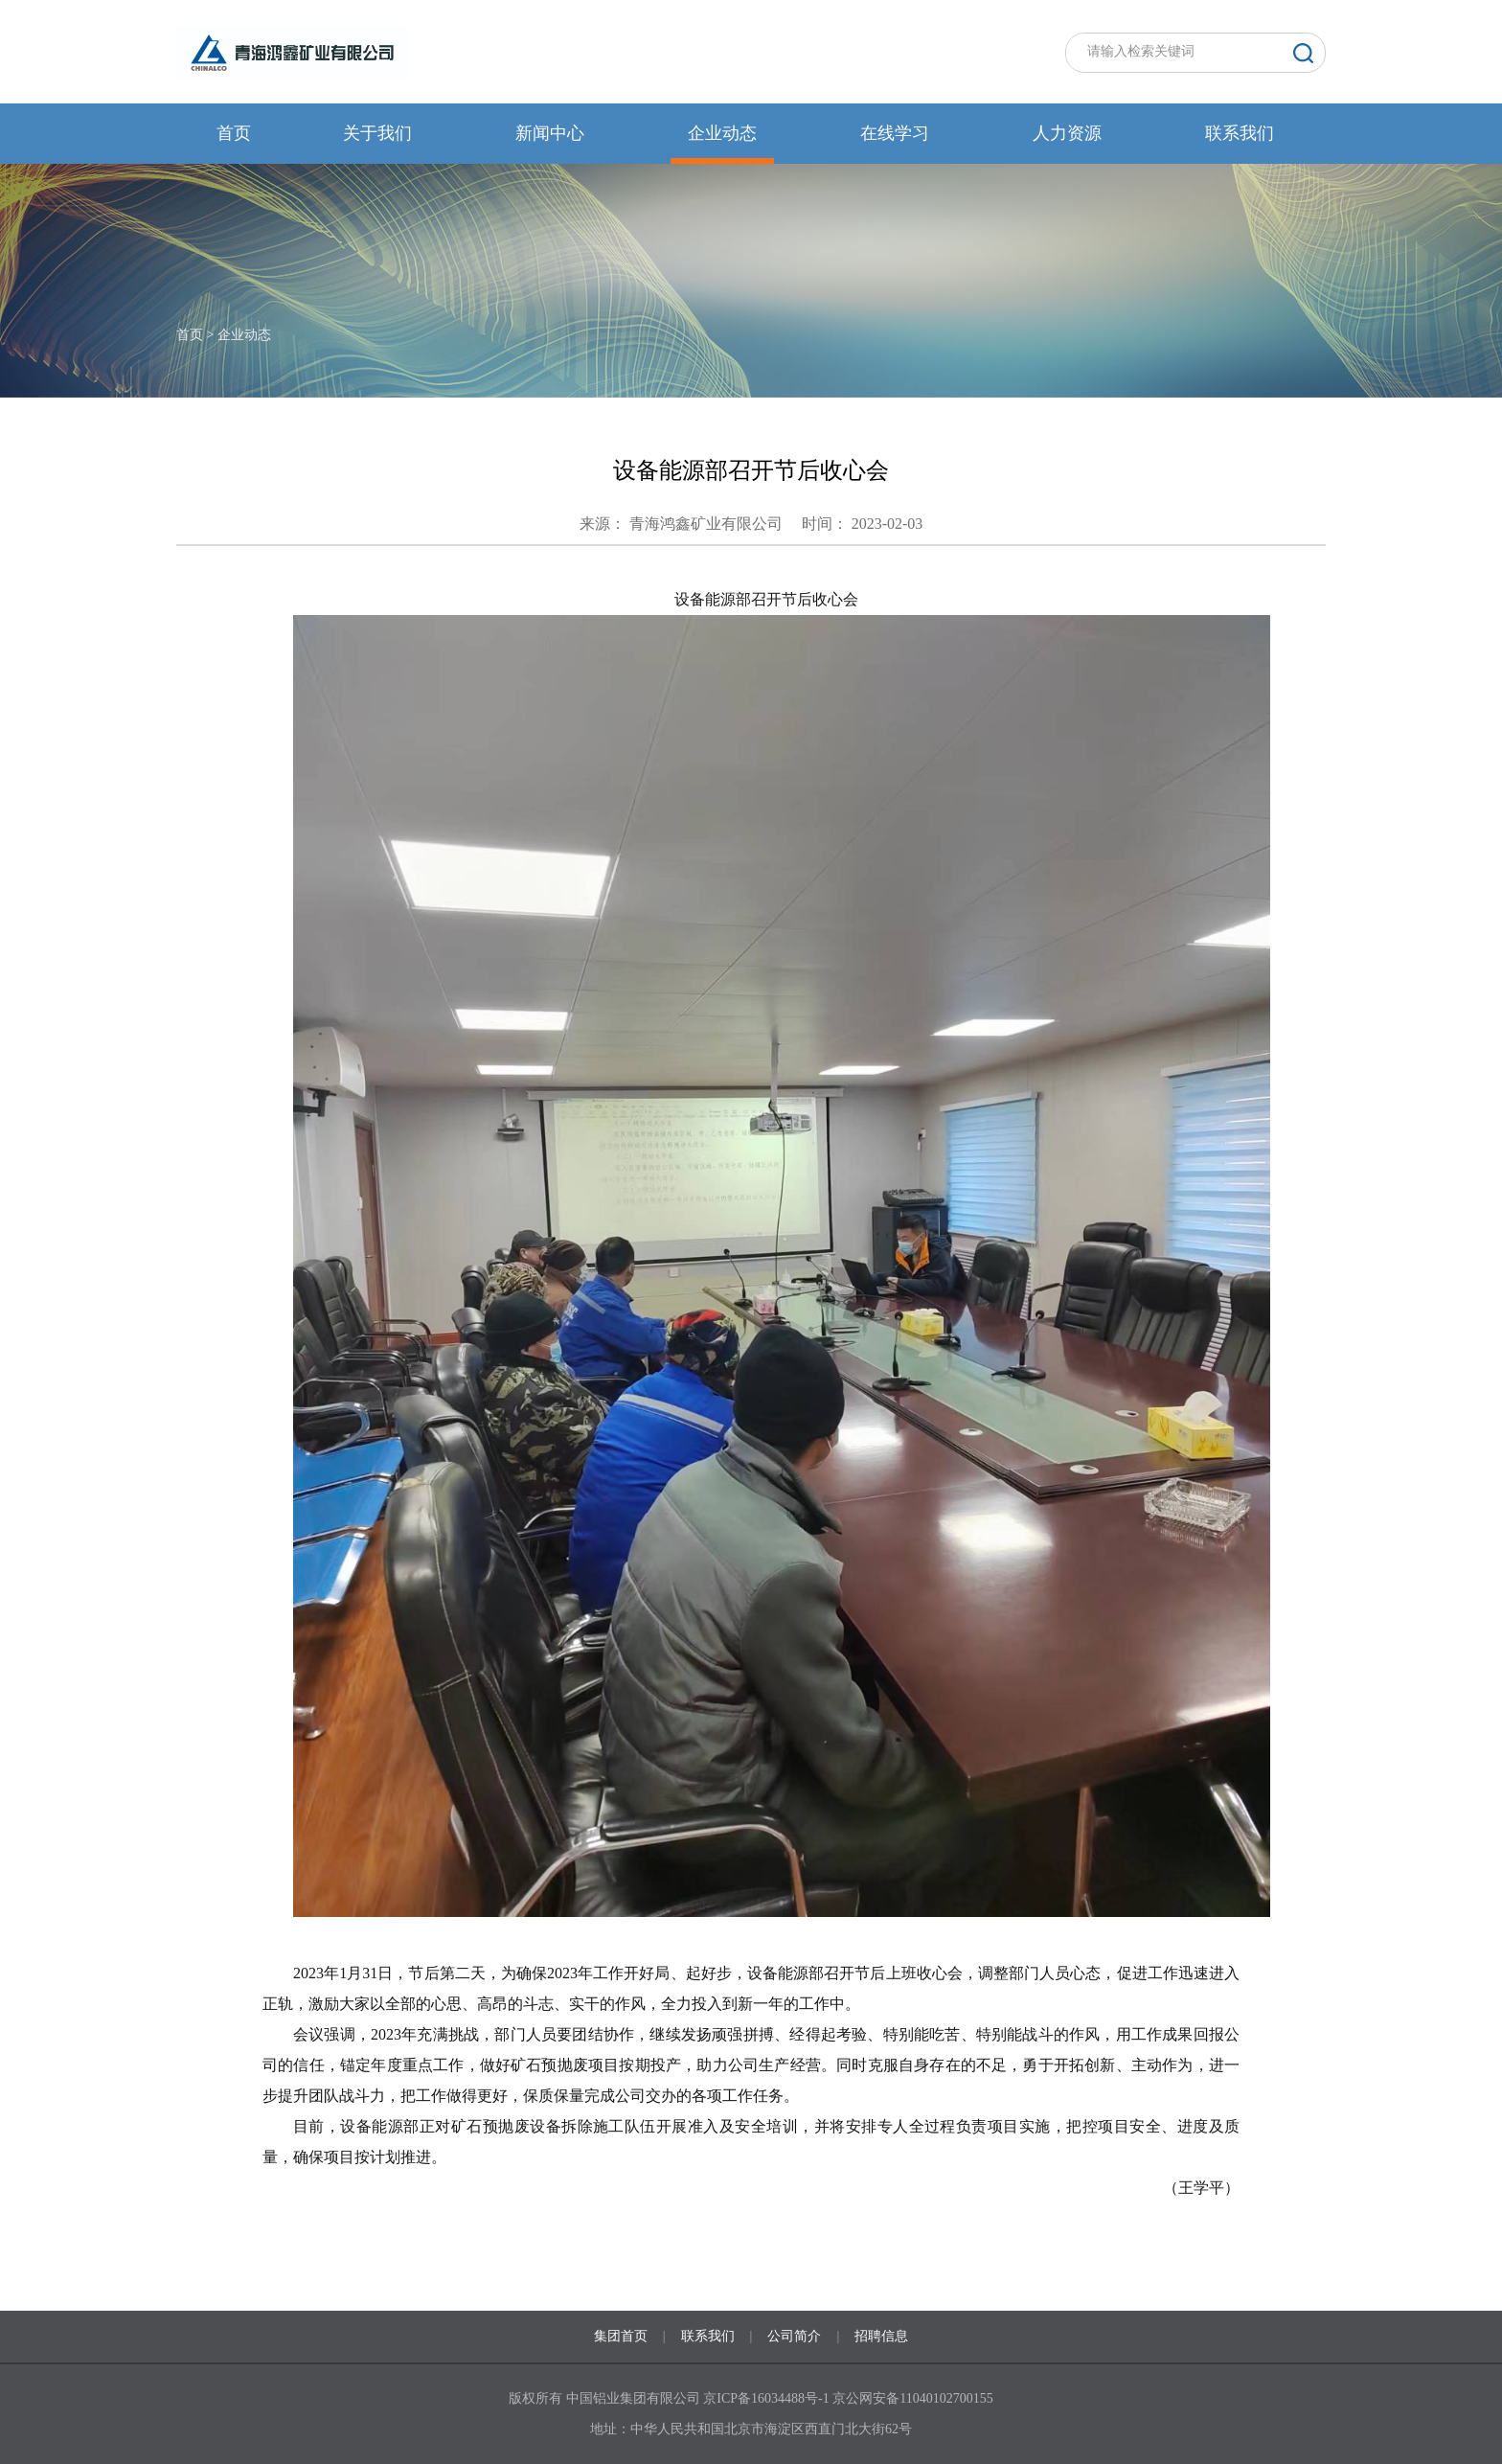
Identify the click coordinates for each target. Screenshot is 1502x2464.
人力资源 (1067, 133)
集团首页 (621, 2336)
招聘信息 (881, 2336)
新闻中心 (549, 133)
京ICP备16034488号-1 (767, 2398)
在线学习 (894, 133)
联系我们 (1239, 133)
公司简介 (794, 2336)
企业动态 (722, 133)
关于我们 (377, 133)
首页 (233, 133)
